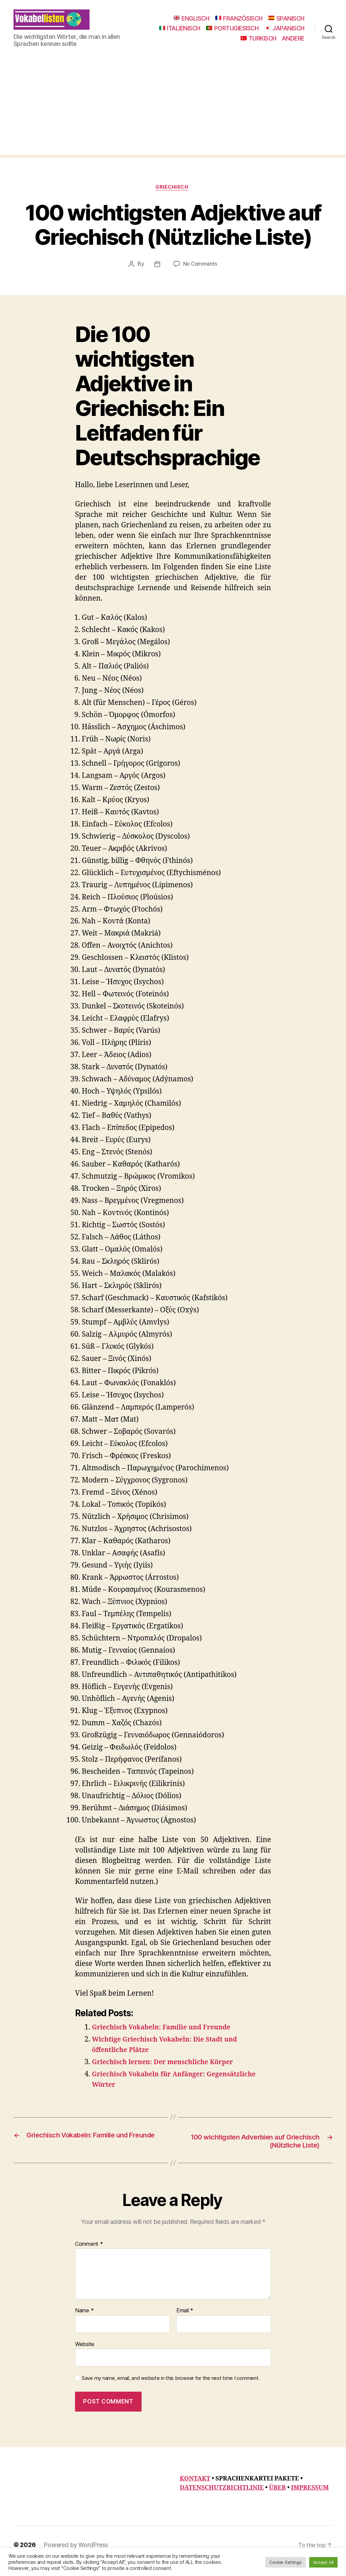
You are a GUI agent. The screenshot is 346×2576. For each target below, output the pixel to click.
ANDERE (293, 43)
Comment (89, 2256)
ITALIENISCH (225, 33)
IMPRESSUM (310, 2500)
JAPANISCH (215, 43)
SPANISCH (286, 23)
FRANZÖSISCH (239, 23)
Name (84, 2323)
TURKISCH (258, 43)
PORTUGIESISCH (278, 33)
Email (184, 2323)
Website (84, 2356)
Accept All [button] (323, 2562)
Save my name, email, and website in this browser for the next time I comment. (171, 2391)
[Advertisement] (173, 117)
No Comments (200, 275)
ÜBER (277, 2500)
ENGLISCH (191, 23)
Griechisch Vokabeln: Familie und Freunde (168, 2038)
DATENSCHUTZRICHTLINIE (222, 2500)
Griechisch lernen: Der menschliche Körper (169, 2073)
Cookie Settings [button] (285, 2562)
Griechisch (173, 198)
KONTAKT (195, 2491)
